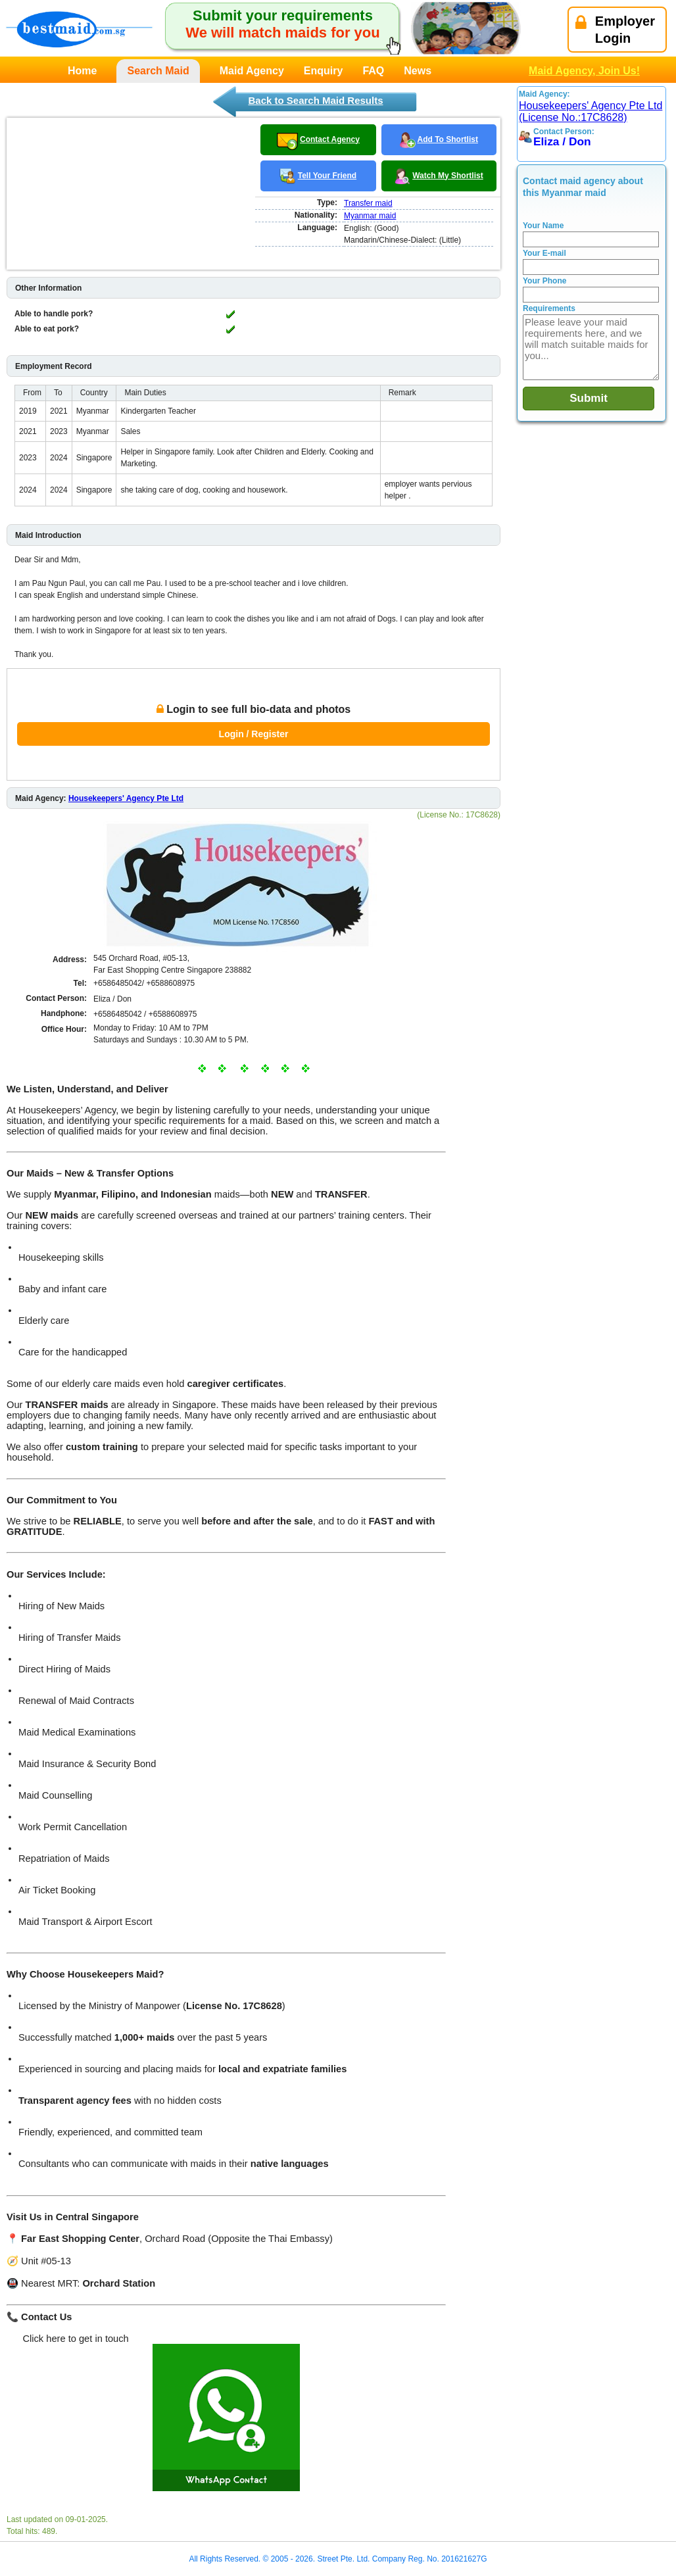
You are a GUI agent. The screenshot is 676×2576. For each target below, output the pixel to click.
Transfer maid (368, 203)
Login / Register (254, 734)
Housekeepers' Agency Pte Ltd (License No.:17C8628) (590, 111)
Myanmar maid (370, 215)
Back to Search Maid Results (315, 100)
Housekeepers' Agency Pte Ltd (125, 798)
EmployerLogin (615, 29)
